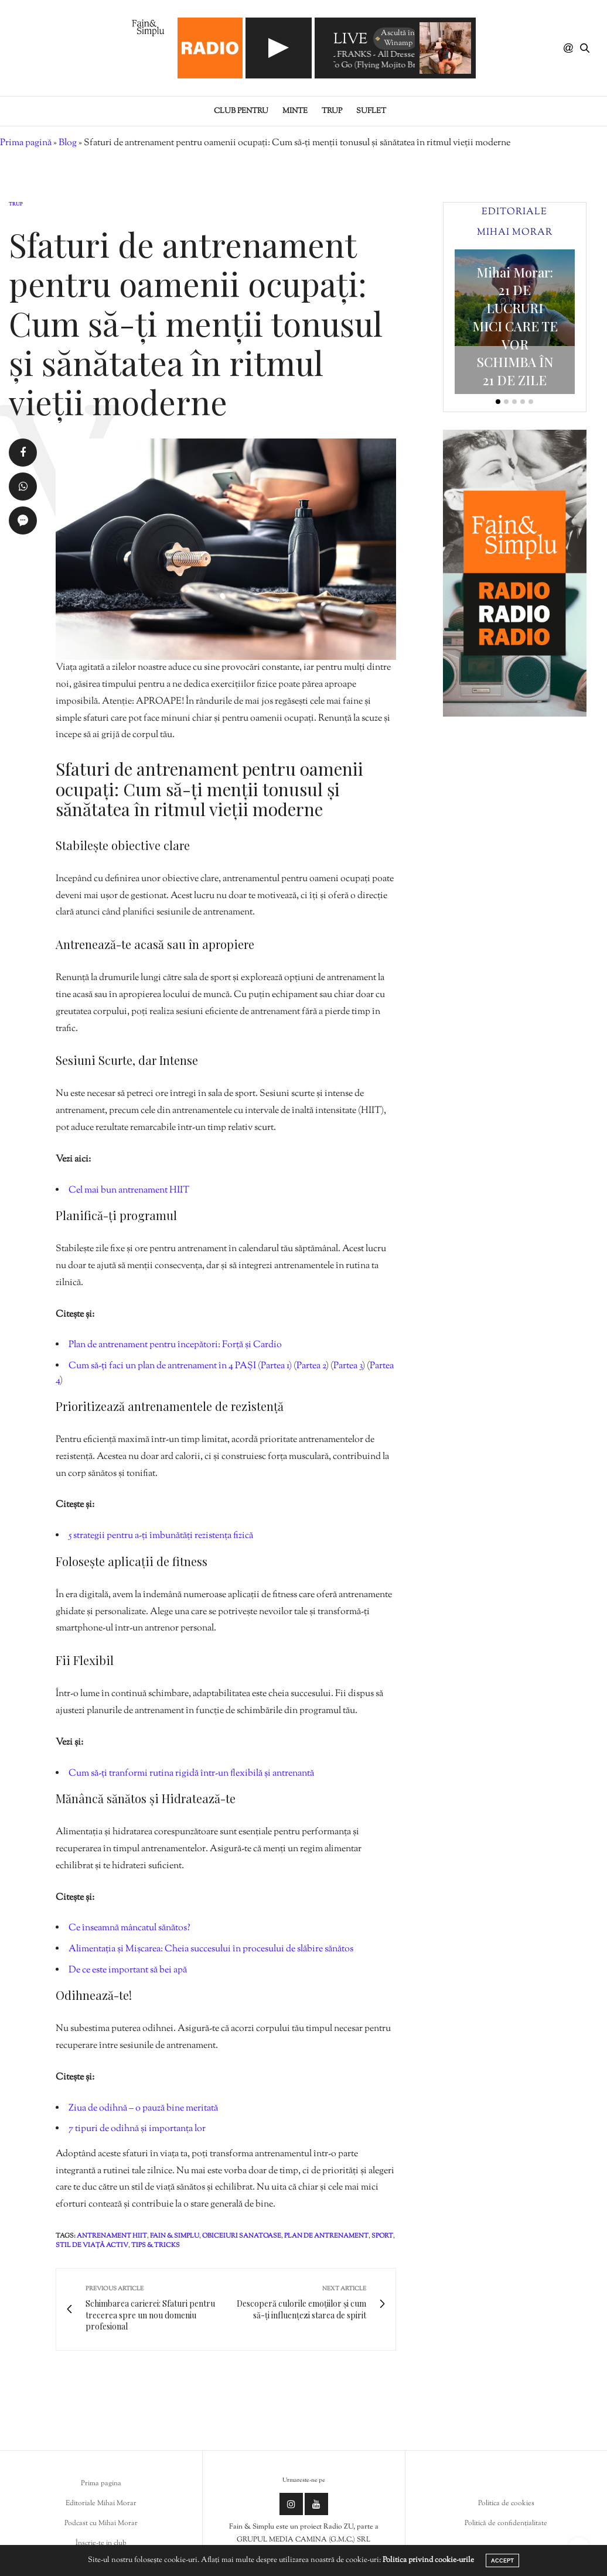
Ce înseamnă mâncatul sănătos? (129, 1928)
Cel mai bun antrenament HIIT (129, 1190)
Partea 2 (311, 1366)
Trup (332, 111)
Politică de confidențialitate (506, 2523)
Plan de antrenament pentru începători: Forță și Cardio (175, 1345)
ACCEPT (502, 2560)
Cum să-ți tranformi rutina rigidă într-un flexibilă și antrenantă (191, 1773)
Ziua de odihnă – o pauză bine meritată (143, 2108)
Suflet (371, 111)
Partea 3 (347, 1366)
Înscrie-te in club (101, 2543)
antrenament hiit (112, 2236)
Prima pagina (101, 2483)
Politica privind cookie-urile (428, 2560)
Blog (68, 143)
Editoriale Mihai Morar (101, 2503)
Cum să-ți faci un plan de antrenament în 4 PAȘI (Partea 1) (180, 1366)
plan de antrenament (326, 2236)
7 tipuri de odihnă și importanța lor (137, 2129)
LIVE (350, 40)
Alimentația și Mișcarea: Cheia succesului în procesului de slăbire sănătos (211, 1949)
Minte (295, 111)
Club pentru (241, 111)
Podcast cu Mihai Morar (101, 2523)
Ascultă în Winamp (394, 38)
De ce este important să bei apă (128, 1970)
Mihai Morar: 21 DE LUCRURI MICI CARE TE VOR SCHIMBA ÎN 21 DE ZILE (515, 326)
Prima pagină (26, 143)
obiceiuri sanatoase (241, 2236)
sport (382, 2236)
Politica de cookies (506, 2503)
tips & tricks (155, 2245)
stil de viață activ (92, 2245)
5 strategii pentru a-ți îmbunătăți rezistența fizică (161, 1536)
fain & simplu (174, 2236)
